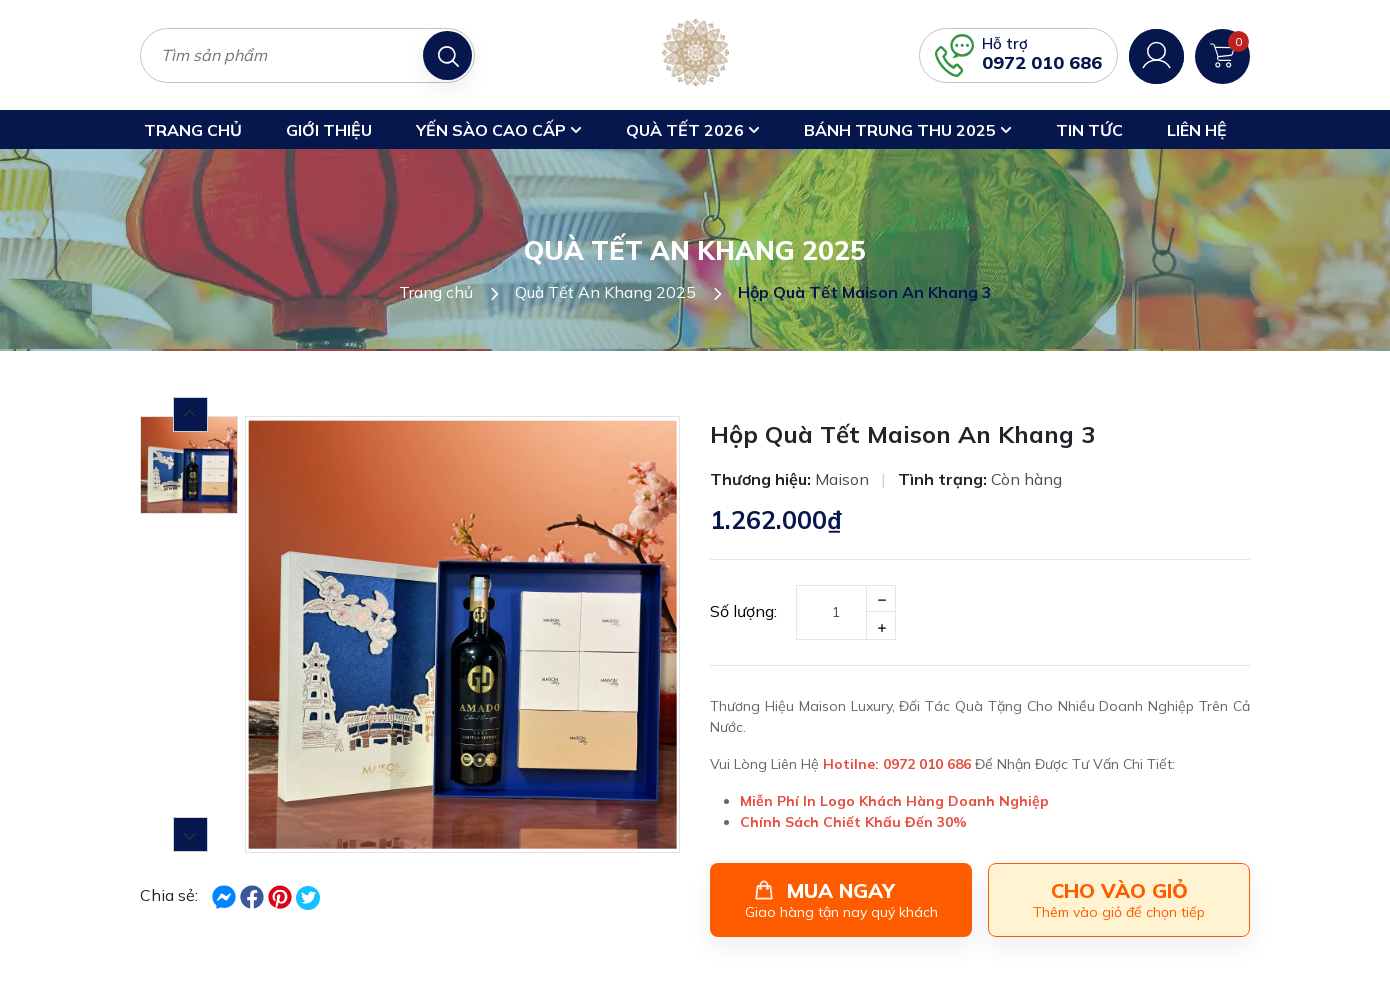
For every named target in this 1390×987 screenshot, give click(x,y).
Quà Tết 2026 (693, 130)
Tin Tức (1089, 130)
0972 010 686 (1042, 62)
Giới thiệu (329, 130)
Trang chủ (193, 130)
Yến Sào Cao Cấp (499, 130)
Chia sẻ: (169, 895)
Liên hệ (1197, 130)
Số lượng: (743, 611)
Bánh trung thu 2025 (908, 130)
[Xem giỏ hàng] (1222, 54)
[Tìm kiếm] (447, 55)
